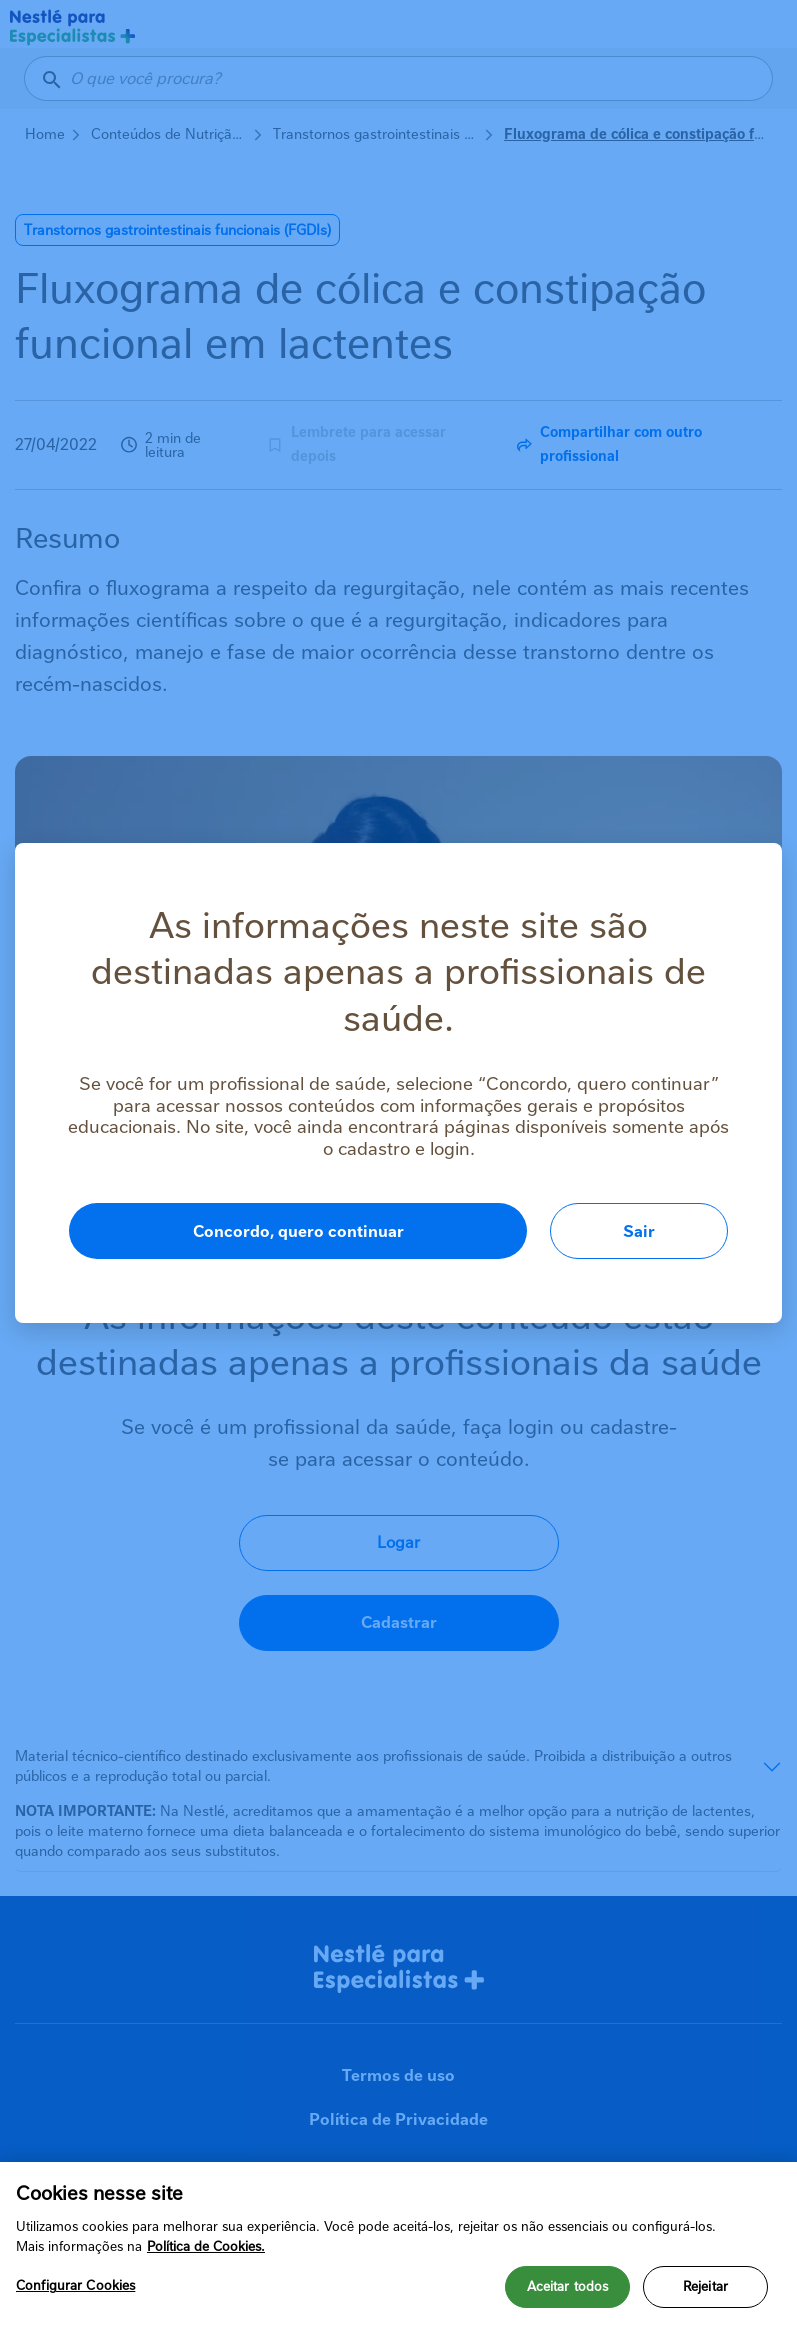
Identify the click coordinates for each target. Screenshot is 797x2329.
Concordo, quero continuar (298, 1231)
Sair (639, 1231)
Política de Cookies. (206, 2246)
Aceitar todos (568, 2286)
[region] (398, 2245)
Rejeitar (705, 2286)
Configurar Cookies (75, 2285)
